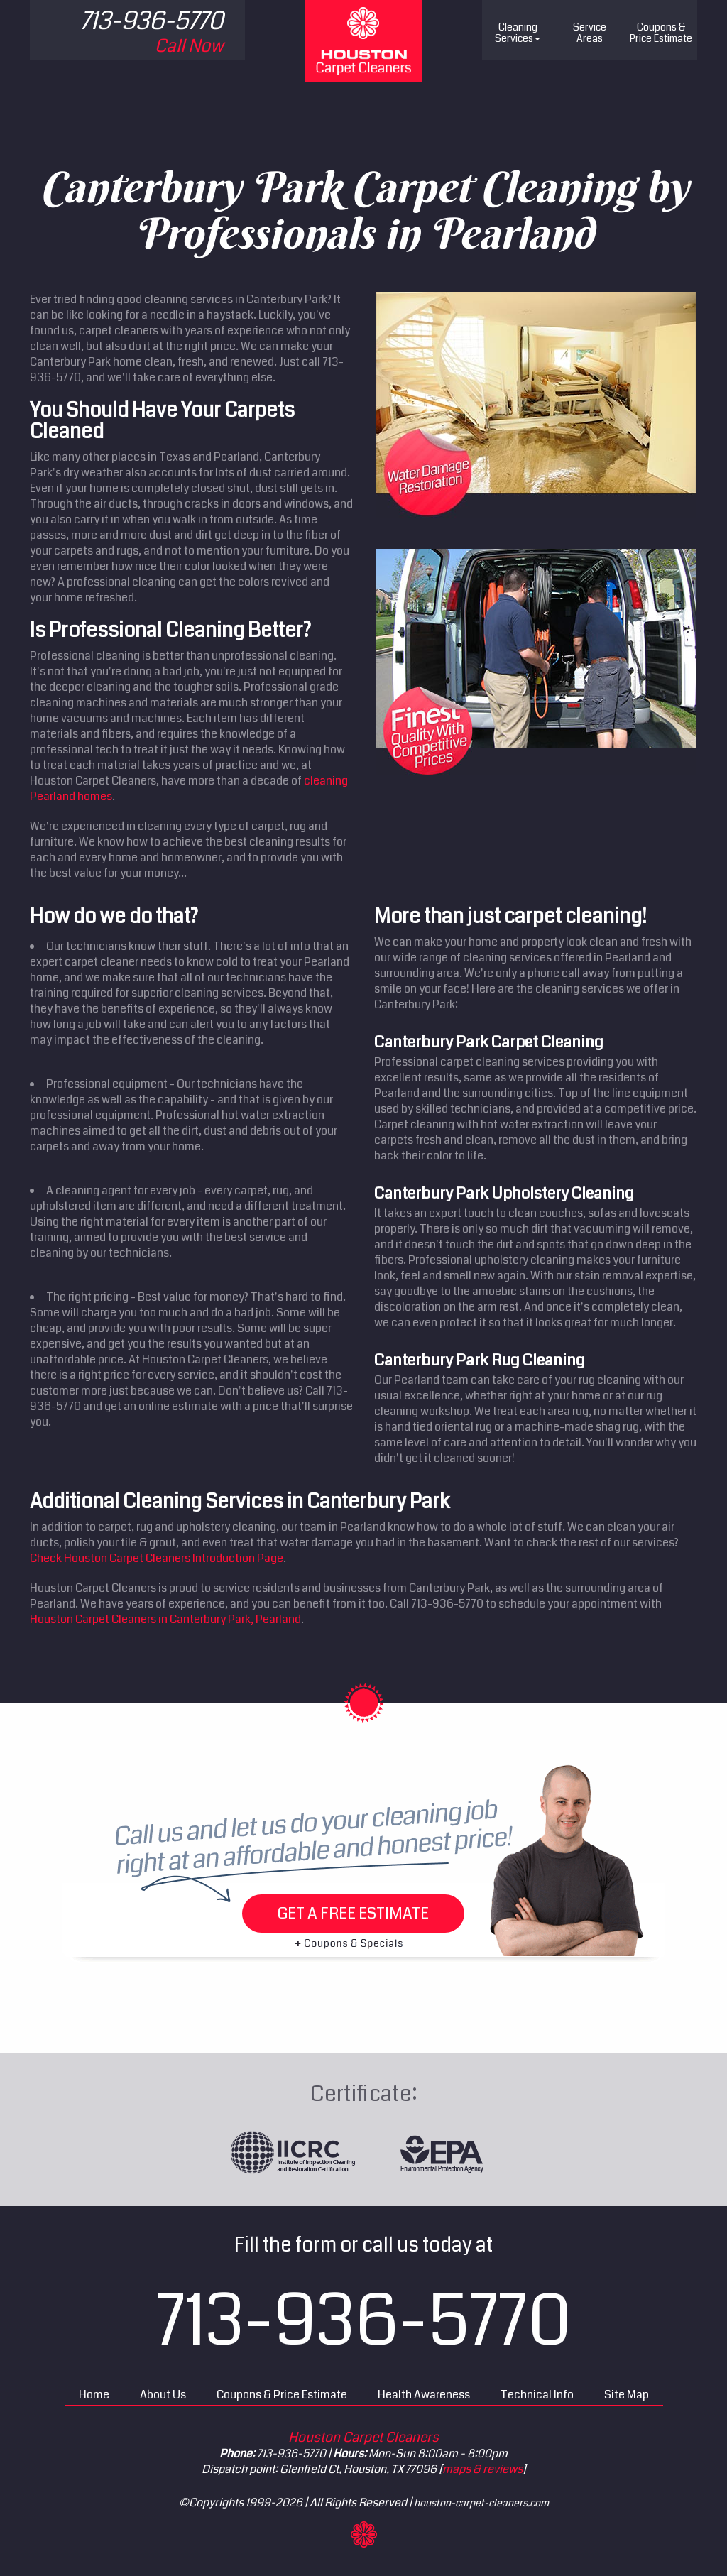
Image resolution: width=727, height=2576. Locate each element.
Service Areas (589, 32)
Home (94, 2394)
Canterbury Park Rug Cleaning (479, 1360)
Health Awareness (424, 2394)
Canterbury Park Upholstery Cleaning (504, 1193)
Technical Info (537, 2394)
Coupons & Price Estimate (282, 2394)
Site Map (626, 2394)
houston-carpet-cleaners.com (481, 2503)
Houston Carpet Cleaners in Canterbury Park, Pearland (165, 1619)
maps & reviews (482, 2469)
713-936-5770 (364, 2321)
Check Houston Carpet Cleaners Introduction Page (156, 1558)
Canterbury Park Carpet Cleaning (488, 1042)
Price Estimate (661, 32)
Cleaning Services (517, 32)
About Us (163, 2394)
